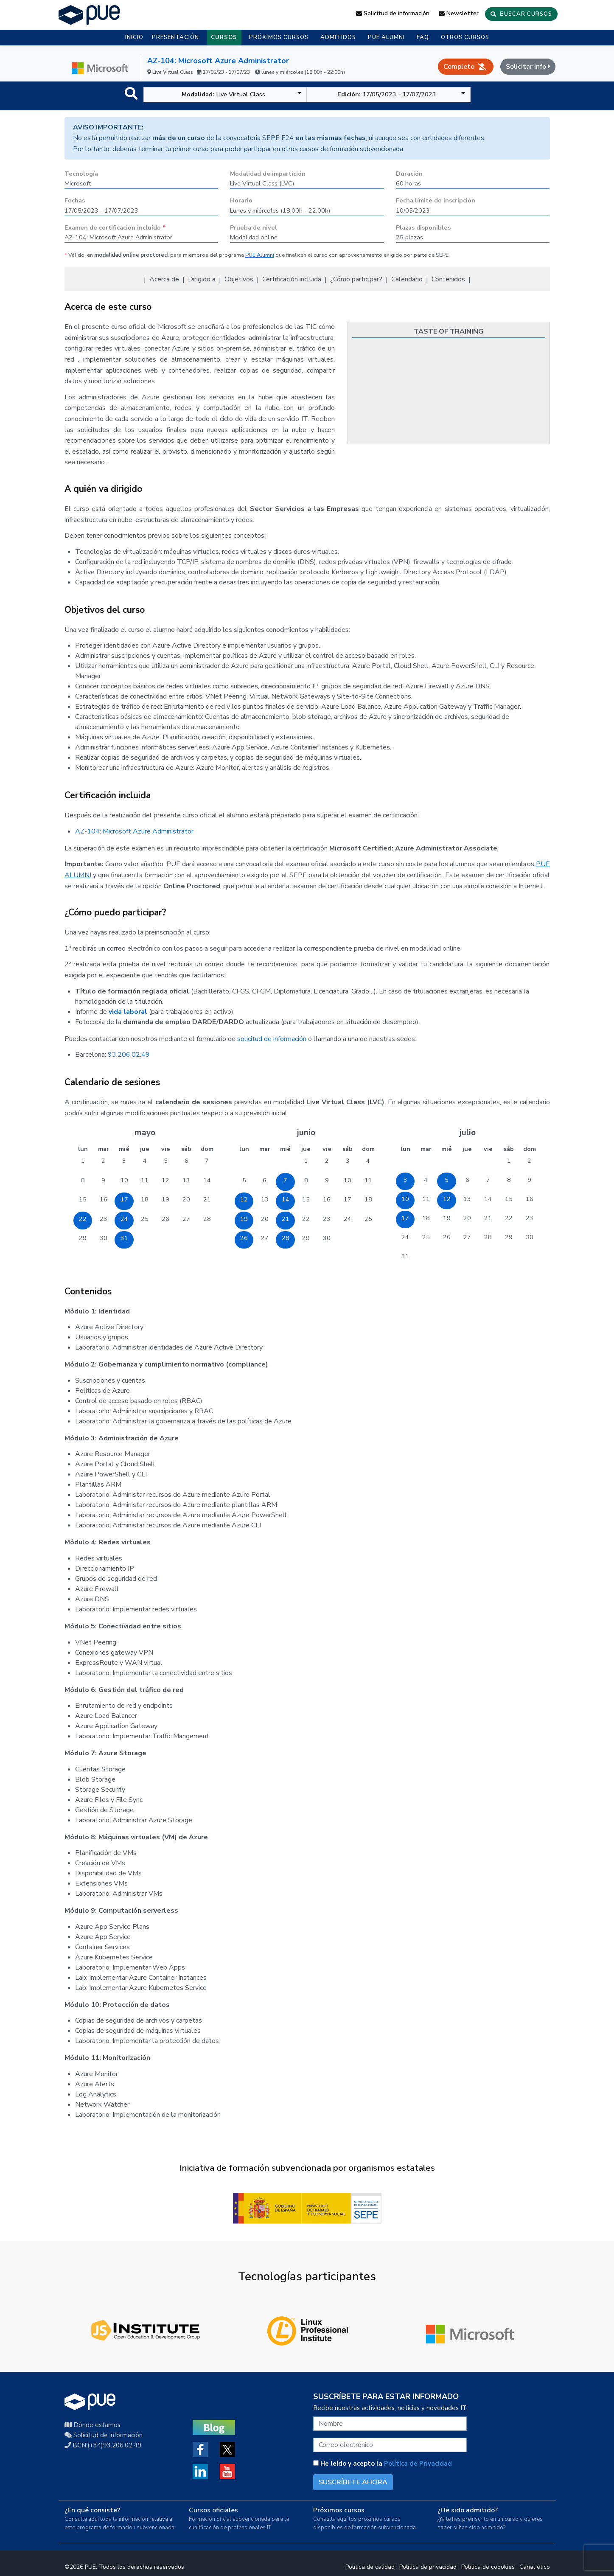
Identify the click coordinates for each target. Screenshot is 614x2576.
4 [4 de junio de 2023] (368, 1160)
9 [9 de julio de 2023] (529, 1180)
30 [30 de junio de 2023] (327, 1238)
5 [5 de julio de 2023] (447, 1180)
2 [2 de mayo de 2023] (103, 1160)
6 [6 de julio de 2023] (467, 1180)
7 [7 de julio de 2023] (488, 1180)
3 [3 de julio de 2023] (405, 1180)
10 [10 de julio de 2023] (405, 1199)
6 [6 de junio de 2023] (264, 1180)
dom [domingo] (207, 1149)
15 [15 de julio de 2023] (509, 1199)
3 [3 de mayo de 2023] (124, 1160)
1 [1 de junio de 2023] (306, 1160)
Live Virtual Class (242, 94)
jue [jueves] (144, 1149)
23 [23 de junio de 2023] (327, 1219)
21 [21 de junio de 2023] (285, 1219)
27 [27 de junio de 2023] (265, 1238)
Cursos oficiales (213, 2510)
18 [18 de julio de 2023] (426, 1218)
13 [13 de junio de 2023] (265, 1199)
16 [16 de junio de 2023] (327, 1199)
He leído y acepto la (382, 2463)
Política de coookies (488, 2567)
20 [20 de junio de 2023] (265, 1219)
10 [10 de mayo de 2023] (124, 1180)
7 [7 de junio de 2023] (285, 1180)
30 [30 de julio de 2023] (529, 1237)
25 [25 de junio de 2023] (368, 1219)
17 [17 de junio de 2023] (347, 1199)
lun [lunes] (83, 1149)
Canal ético (534, 2567)
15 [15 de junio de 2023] (306, 1199)
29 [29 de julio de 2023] (509, 1237)
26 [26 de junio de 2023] (244, 1238)
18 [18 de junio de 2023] (368, 1199)
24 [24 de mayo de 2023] (124, 1219)
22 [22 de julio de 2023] (509, 1218)
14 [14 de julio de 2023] (488, 1199)
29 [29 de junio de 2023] (306, 1238)
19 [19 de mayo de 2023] (165, 1199)
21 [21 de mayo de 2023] (207, 1199)
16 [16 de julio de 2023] (529, 1199)
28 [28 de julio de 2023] (488, 1237)
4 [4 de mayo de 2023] (145, 1160)
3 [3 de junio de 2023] (348, 1160)
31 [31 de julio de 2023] (405, 1256)
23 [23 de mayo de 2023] (103, 1219)
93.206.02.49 (129, 1054)
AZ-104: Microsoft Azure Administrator (218, 61)
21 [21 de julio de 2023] (488, 1218)
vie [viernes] (165, 1149)
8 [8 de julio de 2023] (509, 1180)
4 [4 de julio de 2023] (426, 1180)
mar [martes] (103, 1149)
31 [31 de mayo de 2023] (124, 1238)
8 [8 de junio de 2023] (306, 1180)
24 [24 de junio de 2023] (347, 1219)
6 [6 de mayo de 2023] (186, 1160)
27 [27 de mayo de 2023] (186, 1219)
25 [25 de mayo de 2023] (145, 1219)
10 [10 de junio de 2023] (347, 1180)
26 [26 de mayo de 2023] (165, 1219)
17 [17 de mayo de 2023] (124, 1199)
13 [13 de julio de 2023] (467, 1199)
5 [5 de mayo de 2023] (166, 1160)
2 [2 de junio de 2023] (327, 1160)
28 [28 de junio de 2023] (285, 1238)
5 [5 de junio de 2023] (244, 1180)
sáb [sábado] (186, 1149)
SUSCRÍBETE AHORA (353, 2482)
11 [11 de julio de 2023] (426, 1199)
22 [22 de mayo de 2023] (83, 1219)
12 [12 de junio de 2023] (244, 1199)
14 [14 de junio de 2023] (285, 1199)
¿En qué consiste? (92, 2510)
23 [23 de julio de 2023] (529, 1218)
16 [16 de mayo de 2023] (103, 1199)
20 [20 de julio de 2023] (467, 1218)
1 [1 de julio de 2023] (509, 1160)
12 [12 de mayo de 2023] (165, 1180)
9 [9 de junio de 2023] (327, 1180)
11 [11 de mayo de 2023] (145, 1180)
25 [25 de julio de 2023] (426, 1237)
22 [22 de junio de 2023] (306, 1219)
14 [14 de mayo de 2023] (207, 1180)
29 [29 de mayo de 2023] (83, 1238)
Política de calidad (370, 2567)
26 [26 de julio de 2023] (447, 1237)
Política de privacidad (428, 2567)
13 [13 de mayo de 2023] (186, 1180)
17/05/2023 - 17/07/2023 (401, 94)
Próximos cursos (338, 2510)
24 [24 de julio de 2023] (405, 1237)
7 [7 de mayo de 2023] (207, 1160)
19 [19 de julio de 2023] (447, 1218)
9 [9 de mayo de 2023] (103, 1180)
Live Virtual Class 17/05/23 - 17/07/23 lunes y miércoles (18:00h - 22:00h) (246, 72)
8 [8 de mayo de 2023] (83, 1180)
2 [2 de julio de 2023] (529, 1160)
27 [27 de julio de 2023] (467, 1237)
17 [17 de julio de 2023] (405, 1218)
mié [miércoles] (124, 1149)
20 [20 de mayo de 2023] (186, 1199)
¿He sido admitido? (467, 2510)
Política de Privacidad (418, 2463)
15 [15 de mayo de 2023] (83, 1199)
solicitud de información (271, 1039)
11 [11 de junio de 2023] (368, 1180)
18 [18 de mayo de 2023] (145, 1199)
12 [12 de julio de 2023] (447, 1199)
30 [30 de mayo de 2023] (103, 1238)
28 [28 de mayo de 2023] (207, 1219)
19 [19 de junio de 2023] (244, 1219)
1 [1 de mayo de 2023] (83, 1160)
